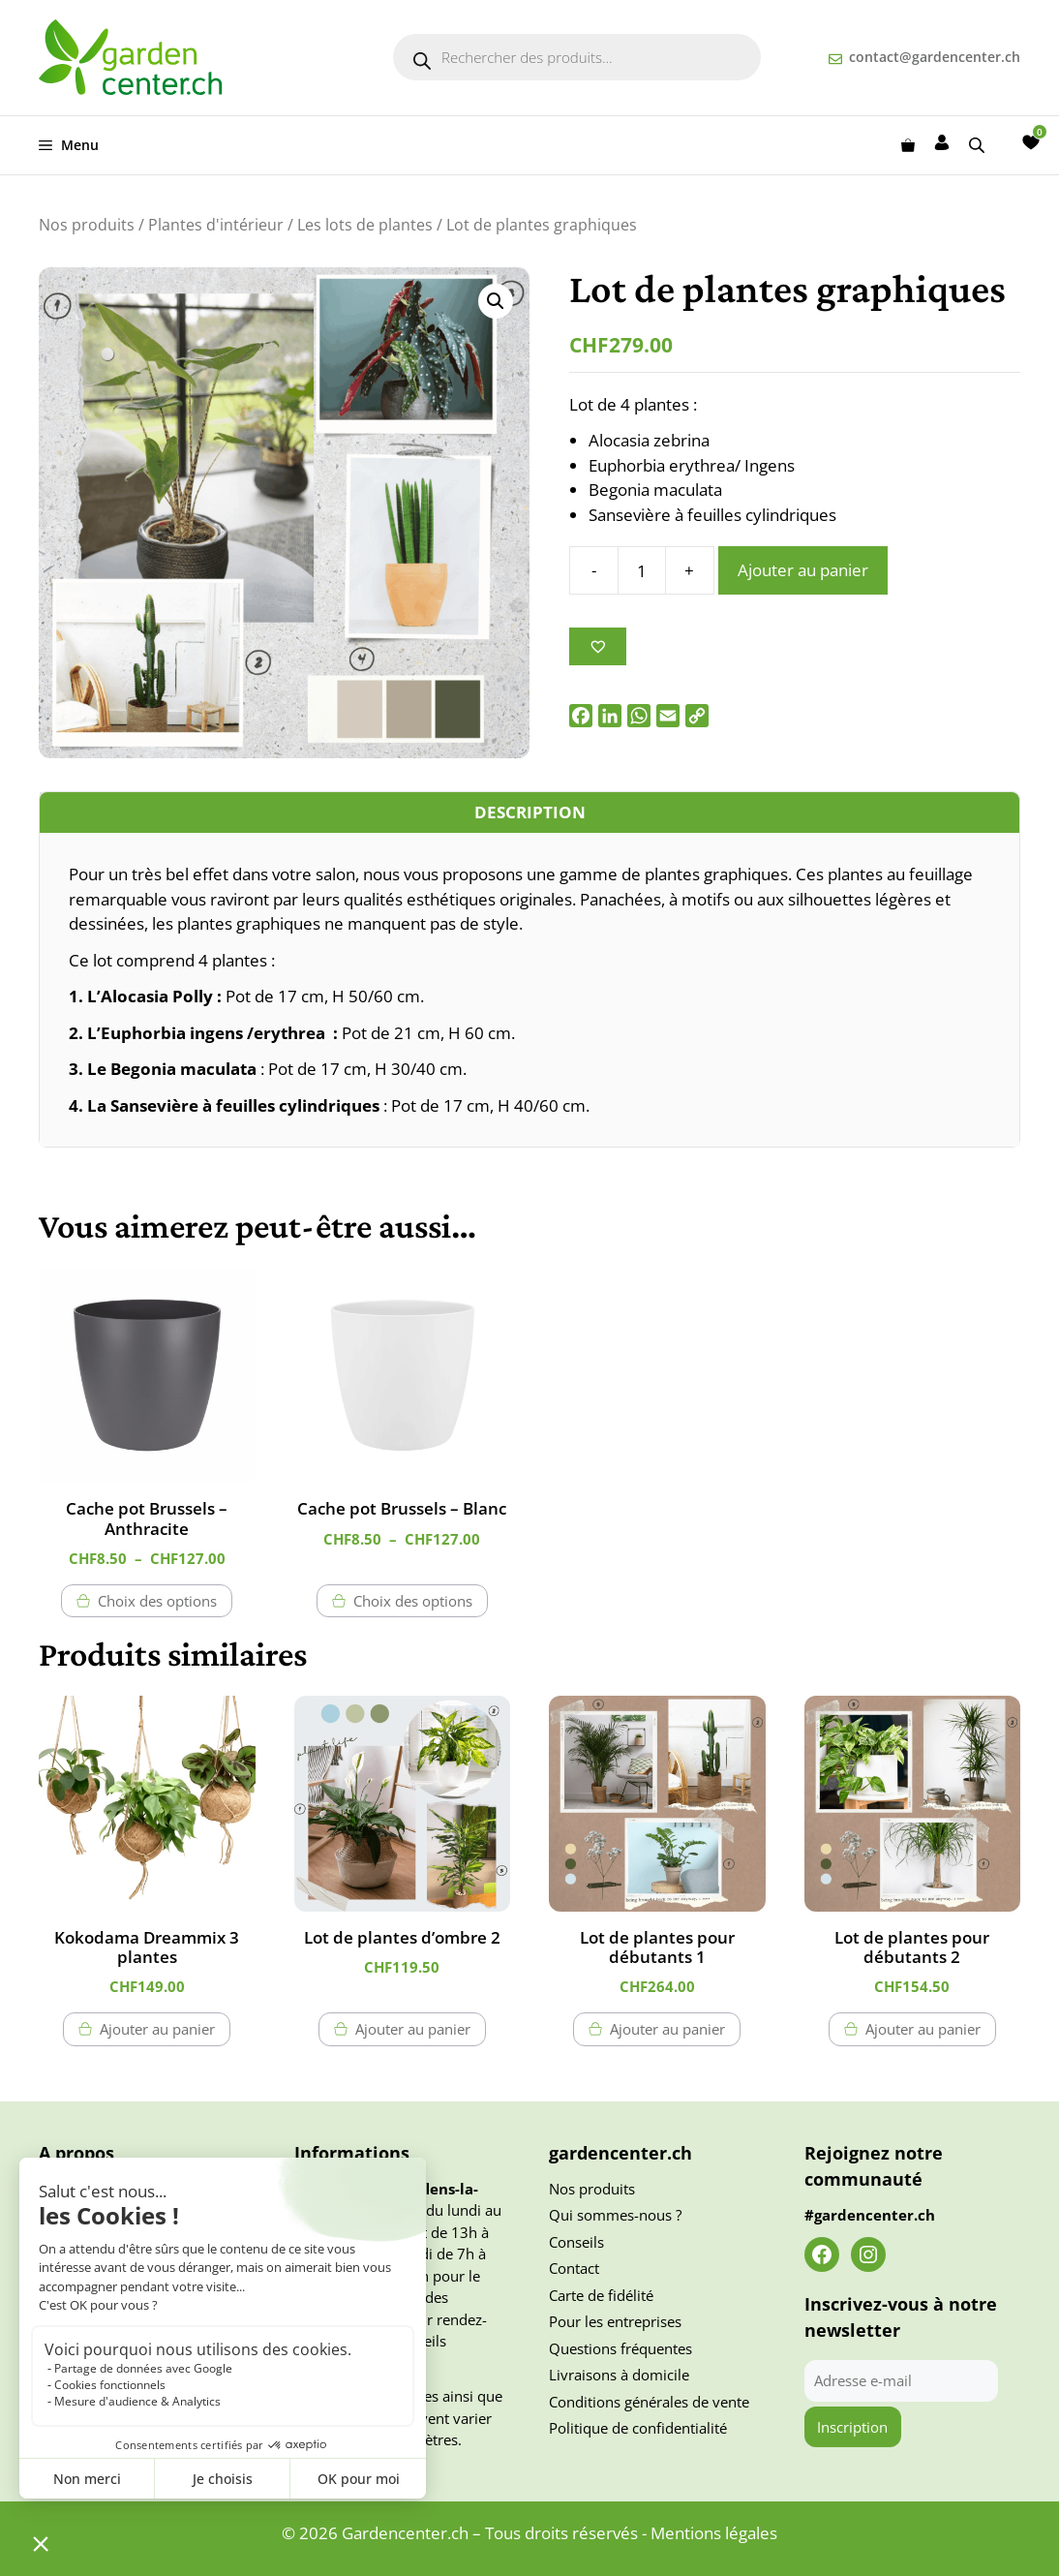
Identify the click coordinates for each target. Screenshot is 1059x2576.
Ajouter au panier (803, 570)
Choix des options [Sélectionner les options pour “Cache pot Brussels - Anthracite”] (157, 1600)
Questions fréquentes (620, 2348)
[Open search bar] (978, 145)
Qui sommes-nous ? (615, 2214)
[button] (495, 301)
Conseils (576, 2242)
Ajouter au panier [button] (157, 2029)
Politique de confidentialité (638, 2428)
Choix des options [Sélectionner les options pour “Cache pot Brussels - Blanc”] (412, 1600)
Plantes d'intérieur (216, 224)
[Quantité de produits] (642, 570)
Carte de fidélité (601, 2295)
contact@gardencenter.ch (934, 56)
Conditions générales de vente (649, 2401)
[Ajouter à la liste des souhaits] (597, 646)
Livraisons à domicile (619, 2374)
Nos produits (87, 224)
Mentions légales (714, 2533)
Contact (574, 2268)
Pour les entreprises (615, 2321)
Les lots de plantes (365, 224)
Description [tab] (530, 812)
